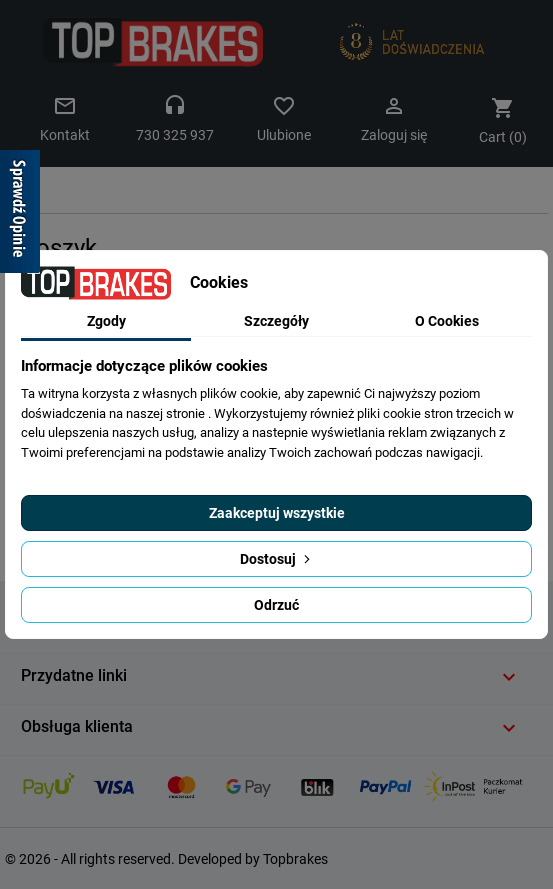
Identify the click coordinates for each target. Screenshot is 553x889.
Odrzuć (276, 605)
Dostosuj (277, 559)
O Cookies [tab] (447, 321)
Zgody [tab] (106, 321)
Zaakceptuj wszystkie (277, 513)
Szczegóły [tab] (276, 321)
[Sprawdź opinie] (20, 215)
